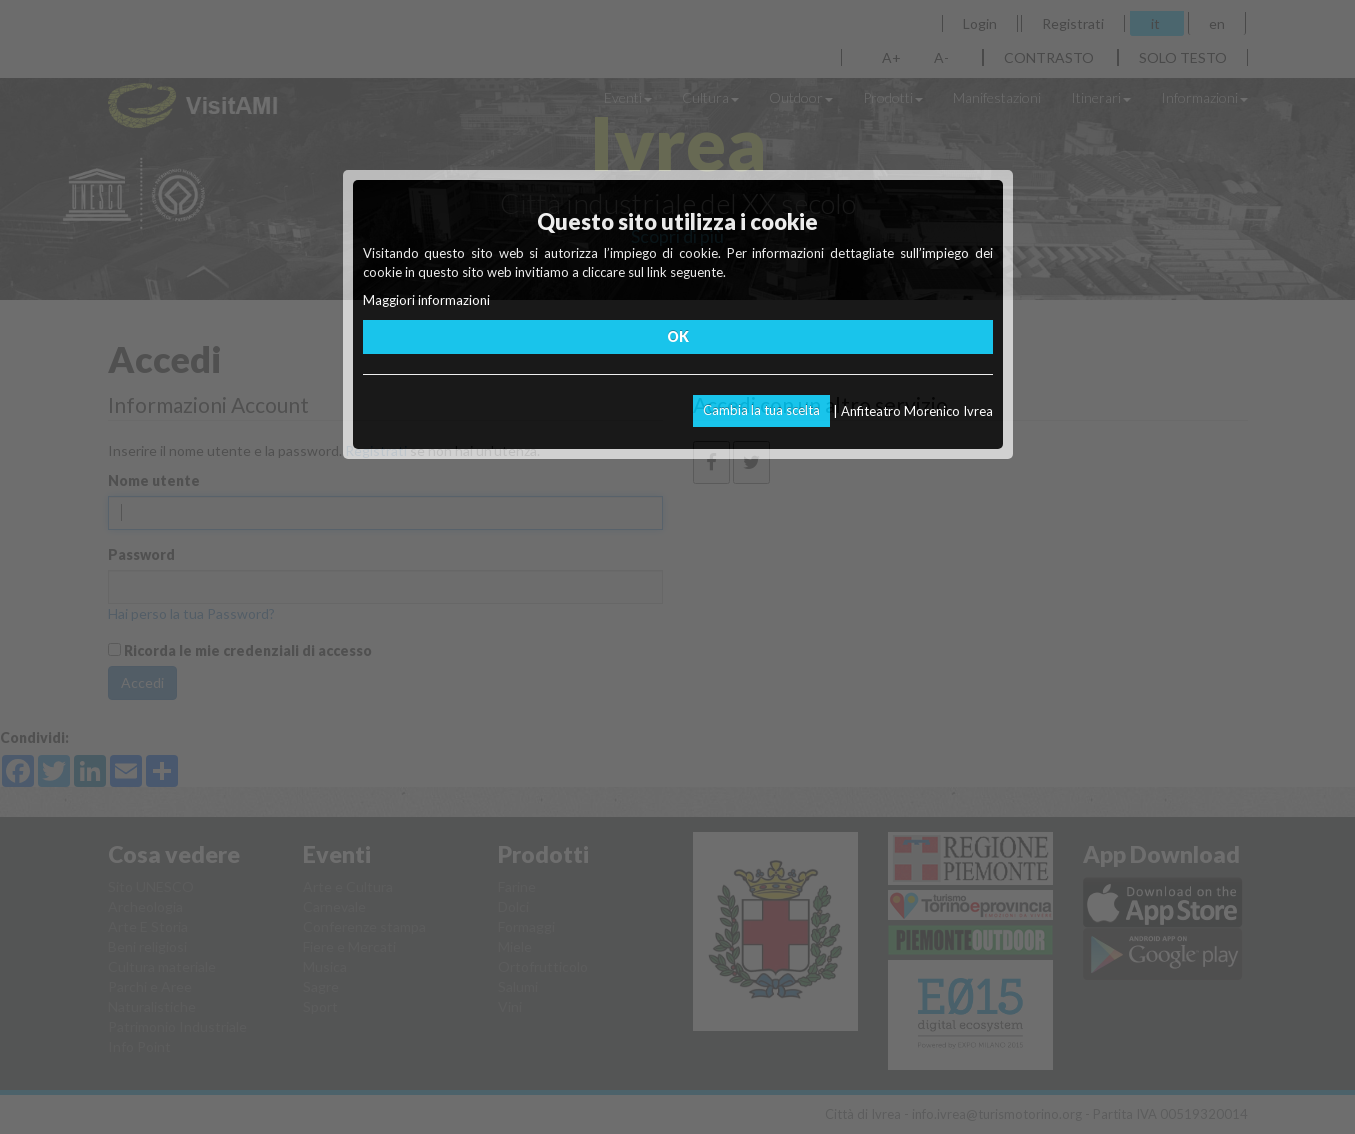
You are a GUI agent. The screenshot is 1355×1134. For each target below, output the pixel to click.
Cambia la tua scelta (761, 410)
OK (678, 336)
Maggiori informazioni (426, 300)
